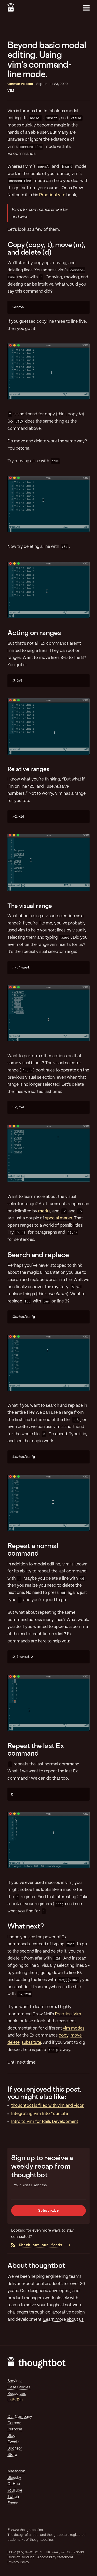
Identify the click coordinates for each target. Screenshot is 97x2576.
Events (13, 2442)
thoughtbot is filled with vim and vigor (47, 2106)
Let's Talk (15, 2400)
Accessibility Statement (55, 2557)
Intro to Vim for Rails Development (44, 2122)
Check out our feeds (36, 2245)
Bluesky (14, 2477)
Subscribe (48, 2210)
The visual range (29, 905)
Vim (10, 90)
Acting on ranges (34, 632)
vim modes (73, 2028)
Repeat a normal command (32, 1549)
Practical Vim (52, 195)
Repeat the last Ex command (35, 1749)
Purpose (14, 2429)
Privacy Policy (18, 2562)
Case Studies (18, 2387)
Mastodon (16, 2471)
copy (63, 2035)
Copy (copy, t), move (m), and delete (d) (46, 248)
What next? (25, 1926)
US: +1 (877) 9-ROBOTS (24, 2552)
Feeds (12, 2503)
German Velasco (20, 84)
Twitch (13, 2497)
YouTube (14, 2490)
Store (12, 2455)
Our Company (19, 2416)
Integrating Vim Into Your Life (39, 2114)
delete (13, 2042)
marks (44, 1211)
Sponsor (14, 2448)
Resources (16, 2393)
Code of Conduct (20, 2557)
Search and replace (38, 1254)
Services (14, 2381)
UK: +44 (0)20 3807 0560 (65, 2552)
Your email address (30, 2185)
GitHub (13, 2484)
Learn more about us (63, 2319)
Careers (14, 2423)
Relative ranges (28, 769)
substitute (31, 2042)
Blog (11, 2435)
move (76, 2035)
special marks (58, 1218)
